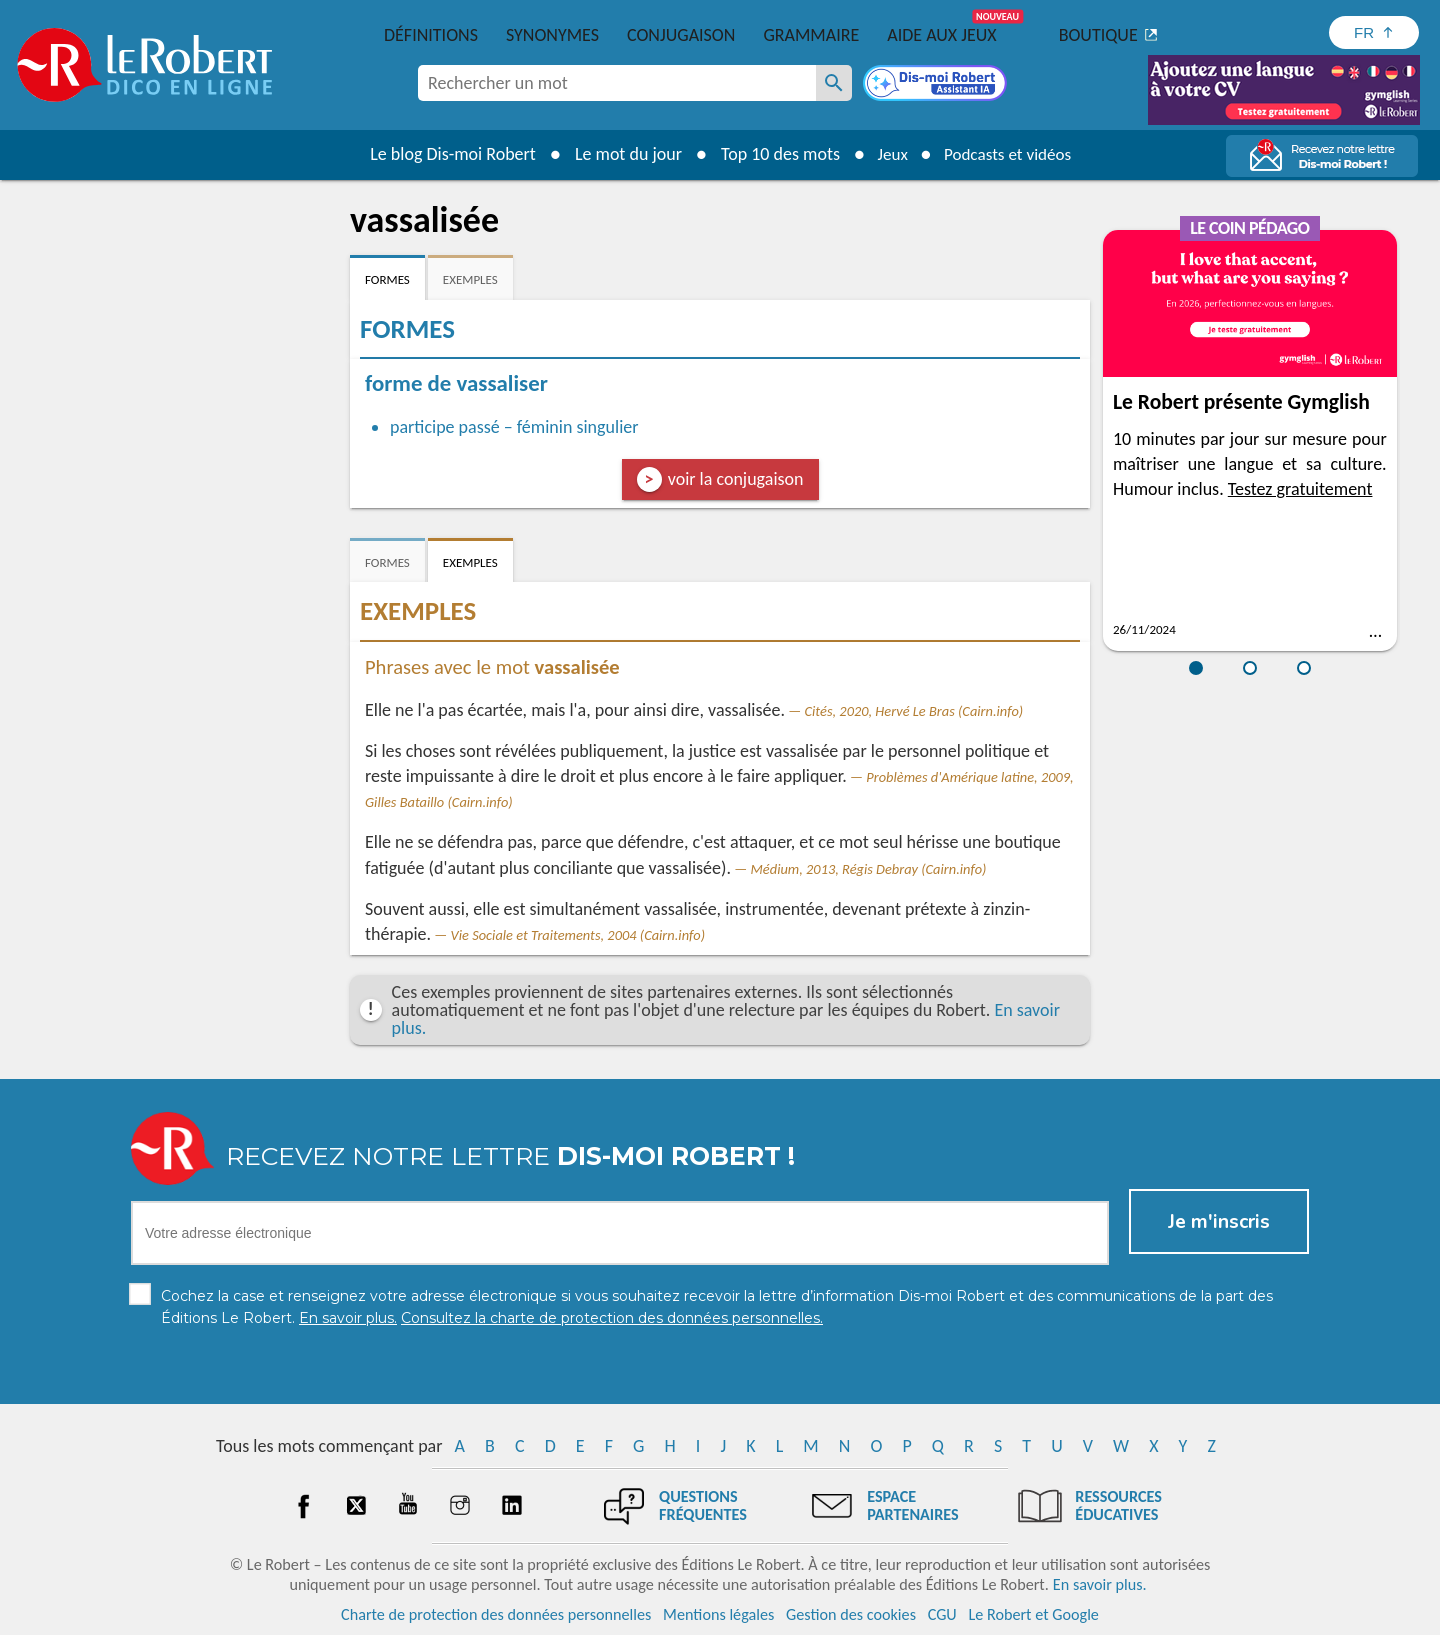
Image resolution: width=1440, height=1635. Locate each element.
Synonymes (552, 35)
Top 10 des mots (773, 154)
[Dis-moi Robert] (937, 85)
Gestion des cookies (851, 1614)
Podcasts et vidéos (1010, 154)
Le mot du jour (621, 154)
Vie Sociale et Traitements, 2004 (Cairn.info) (578, 935)
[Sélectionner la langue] (1374, 32)
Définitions (431, 35)
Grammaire (811, 35)
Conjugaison (681, 35)
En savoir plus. (1100, 1584)
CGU (942, 1614)
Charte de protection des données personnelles (496, 1614)
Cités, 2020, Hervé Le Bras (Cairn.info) (914, 711)
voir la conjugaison (736, 479)
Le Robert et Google (1033, 1614)
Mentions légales (718, 1614)
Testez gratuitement (1300, 489)
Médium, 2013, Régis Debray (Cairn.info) (869, 869)
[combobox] (617, 83)
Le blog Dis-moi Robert (446, 154)
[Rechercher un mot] (834, 83)
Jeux (888, 154)
